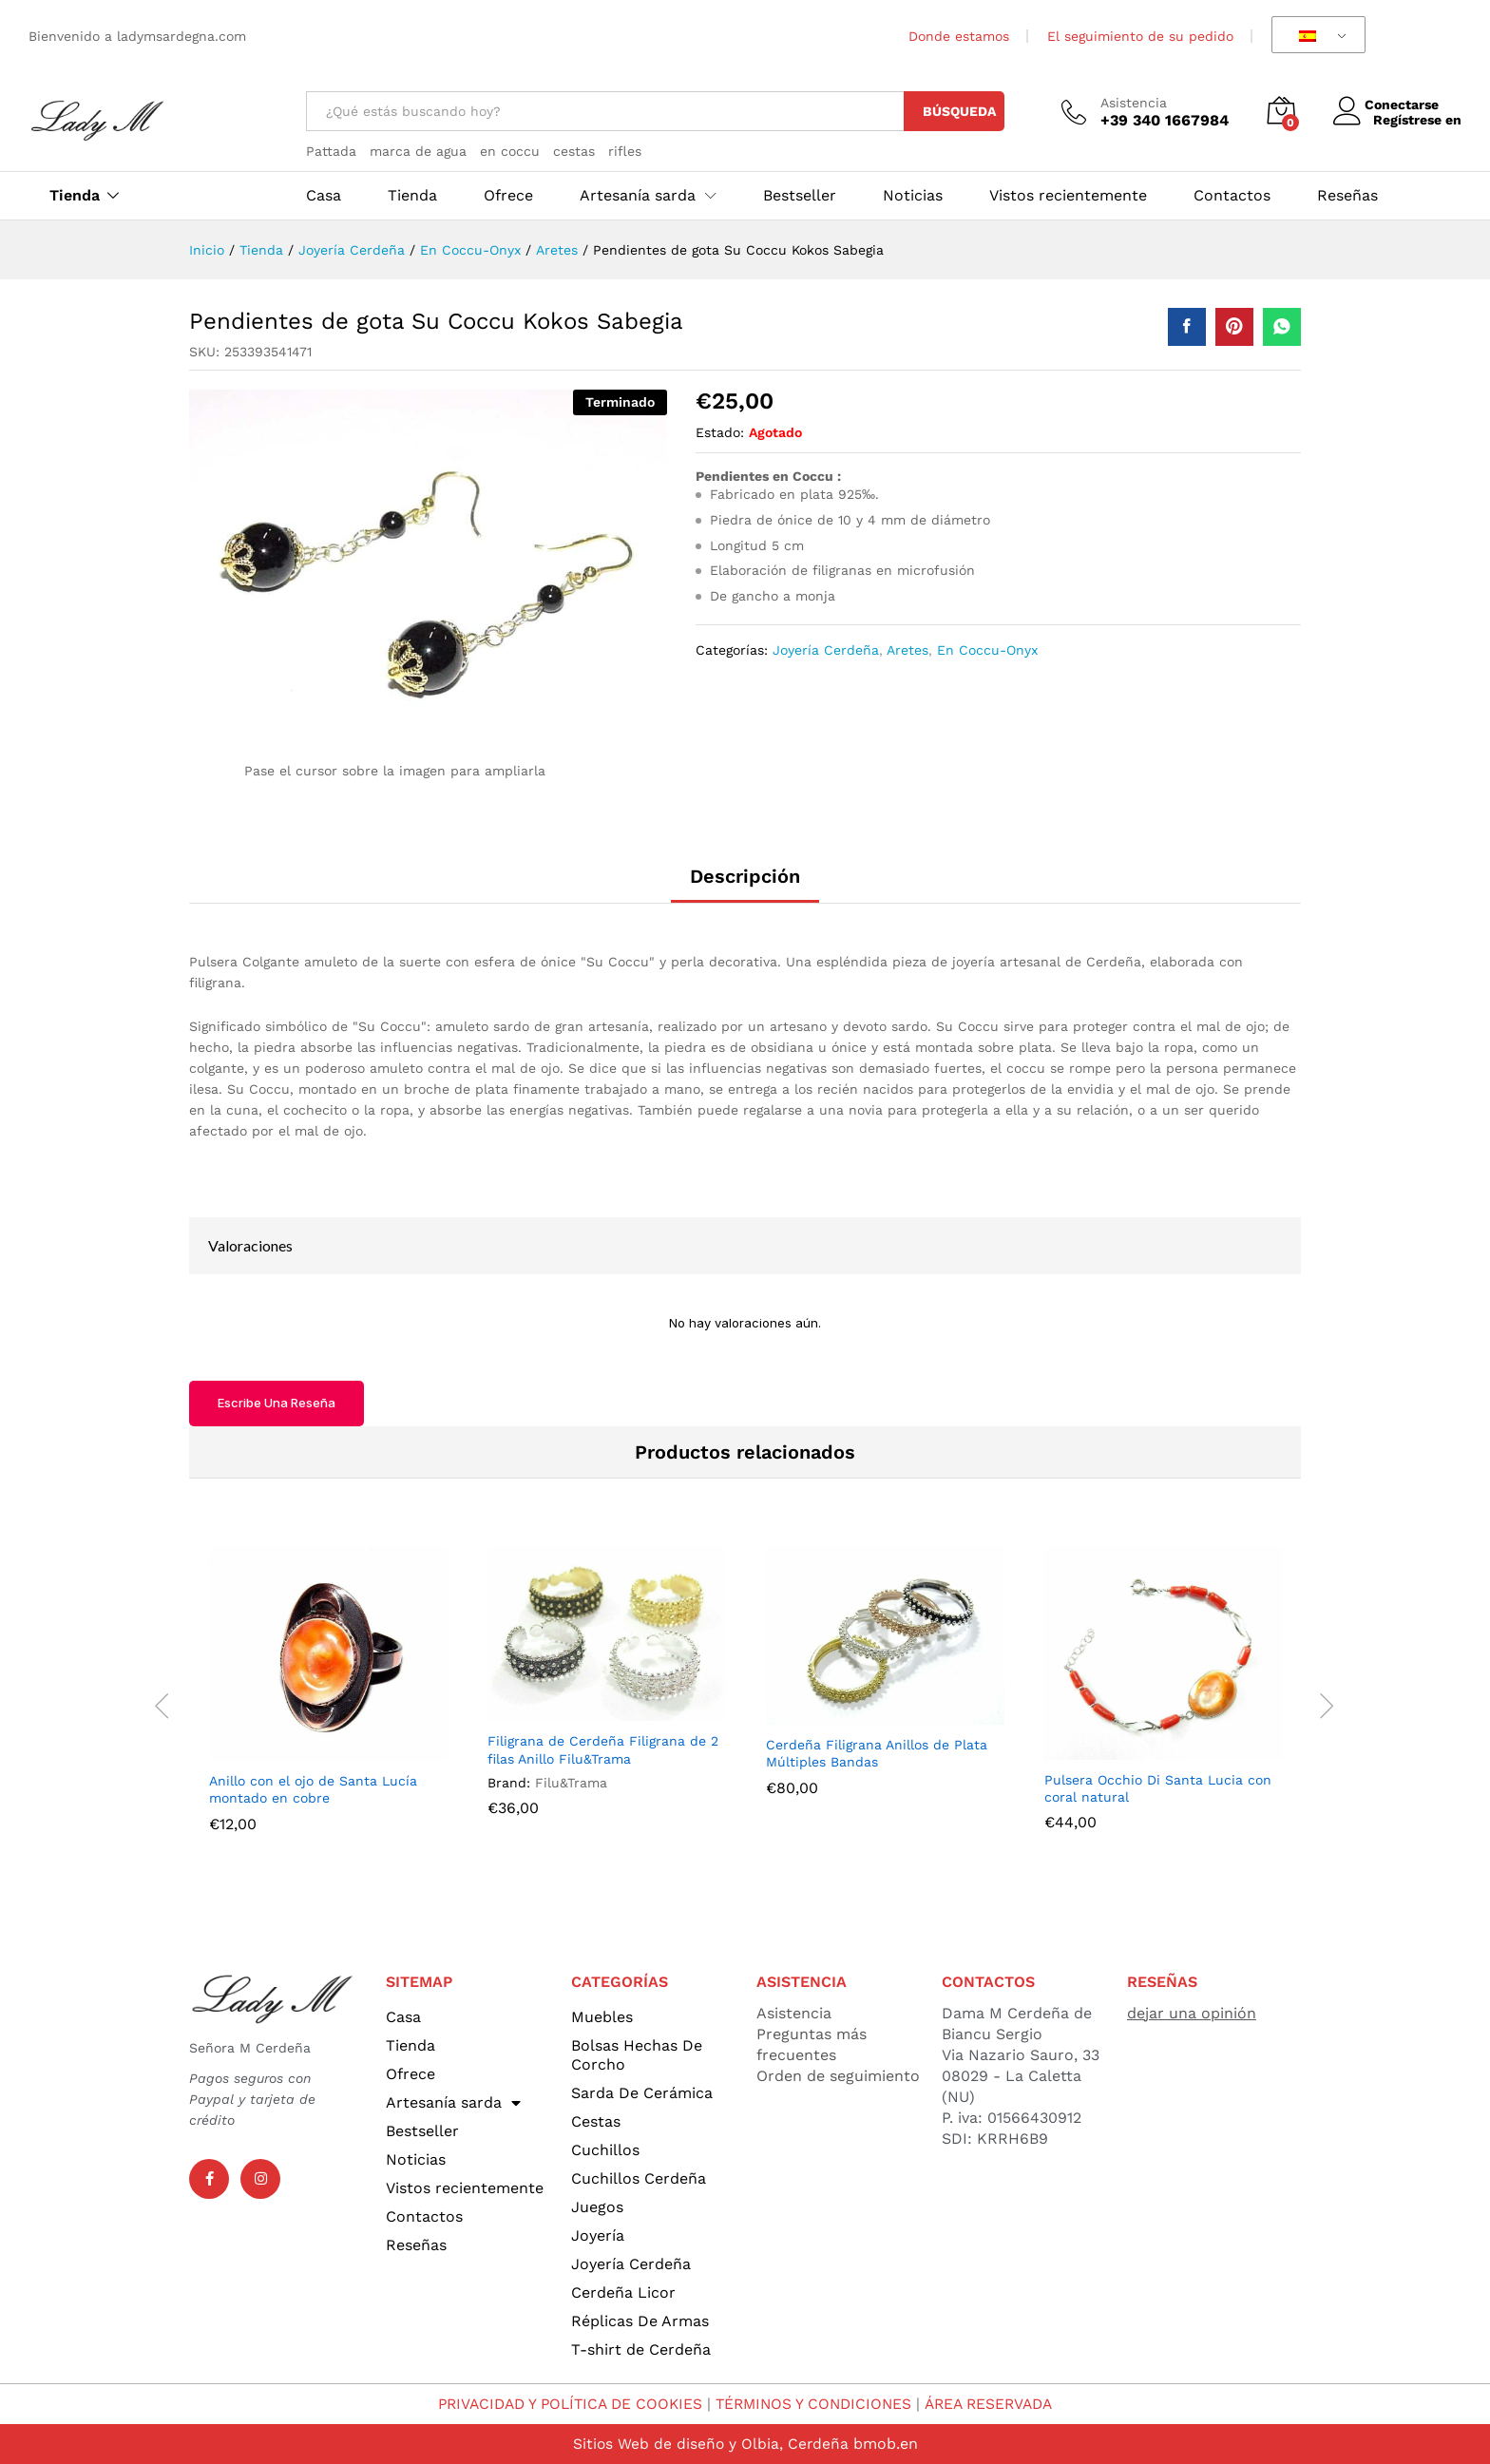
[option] (328, 1703)
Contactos (1232, 195)
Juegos (597, 2207)
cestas (574, 151)
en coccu (510, 151)
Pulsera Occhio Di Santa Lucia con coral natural (1157, 1788)
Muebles (602, 2017)
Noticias (913, 195)
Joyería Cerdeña (826, 650)
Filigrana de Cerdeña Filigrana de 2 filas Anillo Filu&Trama (602, 1749)
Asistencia (1133, 102)
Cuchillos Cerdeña (638, 2178)
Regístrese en (1417, 119)
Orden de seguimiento (838, 2076)
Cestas (596, 2121)
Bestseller (799, 195)
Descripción (745, 876)
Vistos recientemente (1068, 195)
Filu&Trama (571, 1782)
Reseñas (1347, 195)
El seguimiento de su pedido (1140, 36)
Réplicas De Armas (640, 2321)
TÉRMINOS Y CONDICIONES (816, 2404)
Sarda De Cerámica (642, 2093)
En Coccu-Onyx (987, 650)
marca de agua (418, 151)
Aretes (907, 650)
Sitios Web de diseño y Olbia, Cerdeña (710, 2444)
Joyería (597, 2235)
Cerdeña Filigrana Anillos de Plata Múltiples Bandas (876, 1753)
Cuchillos (605, 2150)
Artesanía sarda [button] (638, 195)
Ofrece (508, 195)
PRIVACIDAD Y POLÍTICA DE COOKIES (563, 2404)
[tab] (745, 885)
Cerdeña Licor (623, 2292)
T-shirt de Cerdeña (641, 2349)
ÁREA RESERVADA (996, 2404)
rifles (624, 151)
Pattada (331, 151)
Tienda (74, 195)
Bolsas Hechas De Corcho (636, 2054)
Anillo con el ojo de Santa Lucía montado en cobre (313, 1789)
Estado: (720, 432)
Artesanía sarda (453, 2103)
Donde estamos (958, 36)
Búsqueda (959, 111)
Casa (323, 195)
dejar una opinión (1191, 2013)
